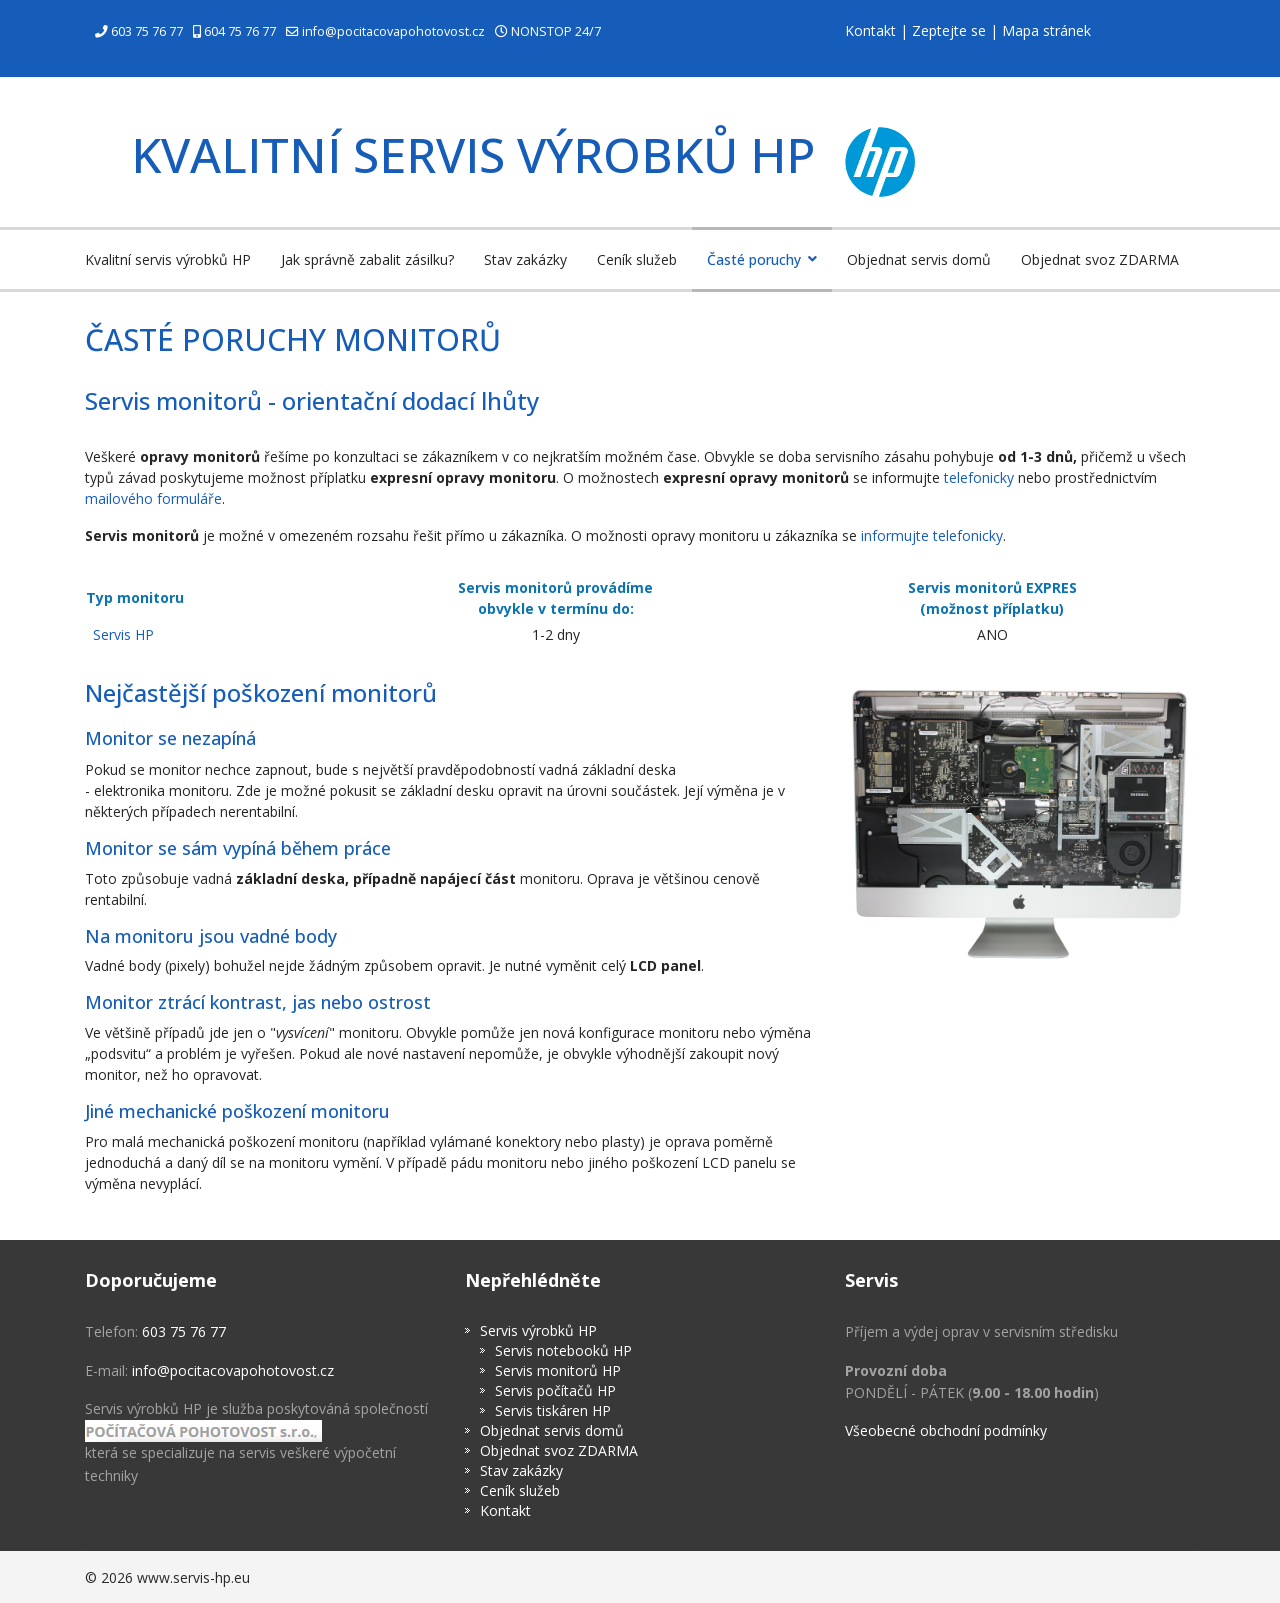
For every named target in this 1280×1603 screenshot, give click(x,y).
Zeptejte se (949, 30)
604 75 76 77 (240, 31)
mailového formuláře (153, 498)
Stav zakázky (525, 259)
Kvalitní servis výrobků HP (168, 259)
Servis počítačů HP (555, 1390)
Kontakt (870, 30)
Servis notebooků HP (563, 1350)
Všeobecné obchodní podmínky (946, 1430)
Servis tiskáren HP (553, 1410)
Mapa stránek (1046, 30)
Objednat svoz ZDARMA (1100, 259)
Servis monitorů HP (558, 1370)
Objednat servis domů (919, 259)
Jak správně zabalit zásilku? (367, 259)
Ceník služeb (637, 259)
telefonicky (979, 477)
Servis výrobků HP (538, 1330)
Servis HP (123, 634)
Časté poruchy (754, 259)
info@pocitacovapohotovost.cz (393, 31)
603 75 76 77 (147, 31)
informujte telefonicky (932, 535)
